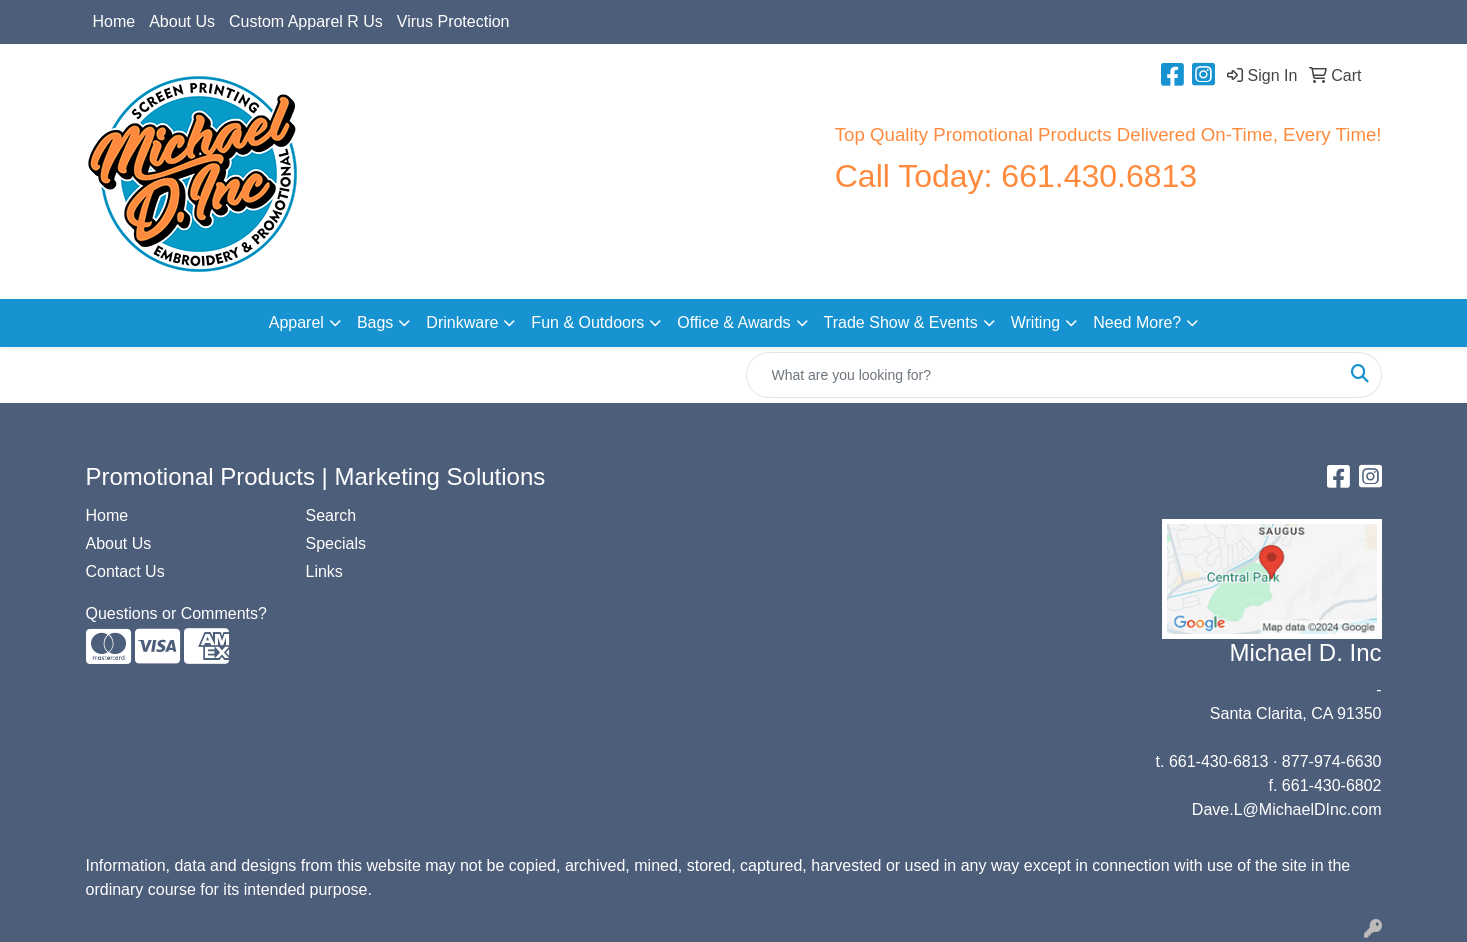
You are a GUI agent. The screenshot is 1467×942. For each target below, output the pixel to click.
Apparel (296, 322)
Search (331, 515)
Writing (1036, 322)
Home (114, 21)
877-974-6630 (1332, 761)
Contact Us (125, 571)
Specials (336, 543)
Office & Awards (733, 322)
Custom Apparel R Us (306, 21)
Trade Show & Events (901, 322)
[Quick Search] (1043, 375)
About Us (182, 21)
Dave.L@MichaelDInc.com (1287, 809)
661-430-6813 (1219, 761)
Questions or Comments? (176, 613)
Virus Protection (453, 21)
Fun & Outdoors (587, 322)
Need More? (1137, 322)
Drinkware (462, 322)
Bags (375, 322)
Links (324, 571)
